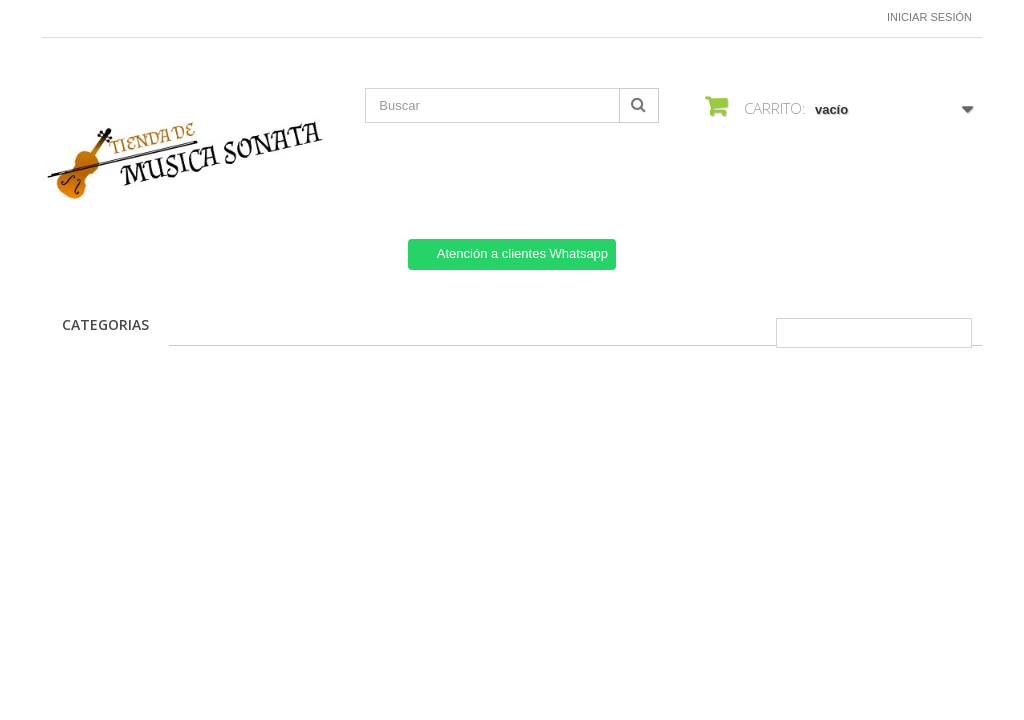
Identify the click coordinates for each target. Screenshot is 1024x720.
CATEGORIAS (105, 324)
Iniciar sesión (929, 17)
